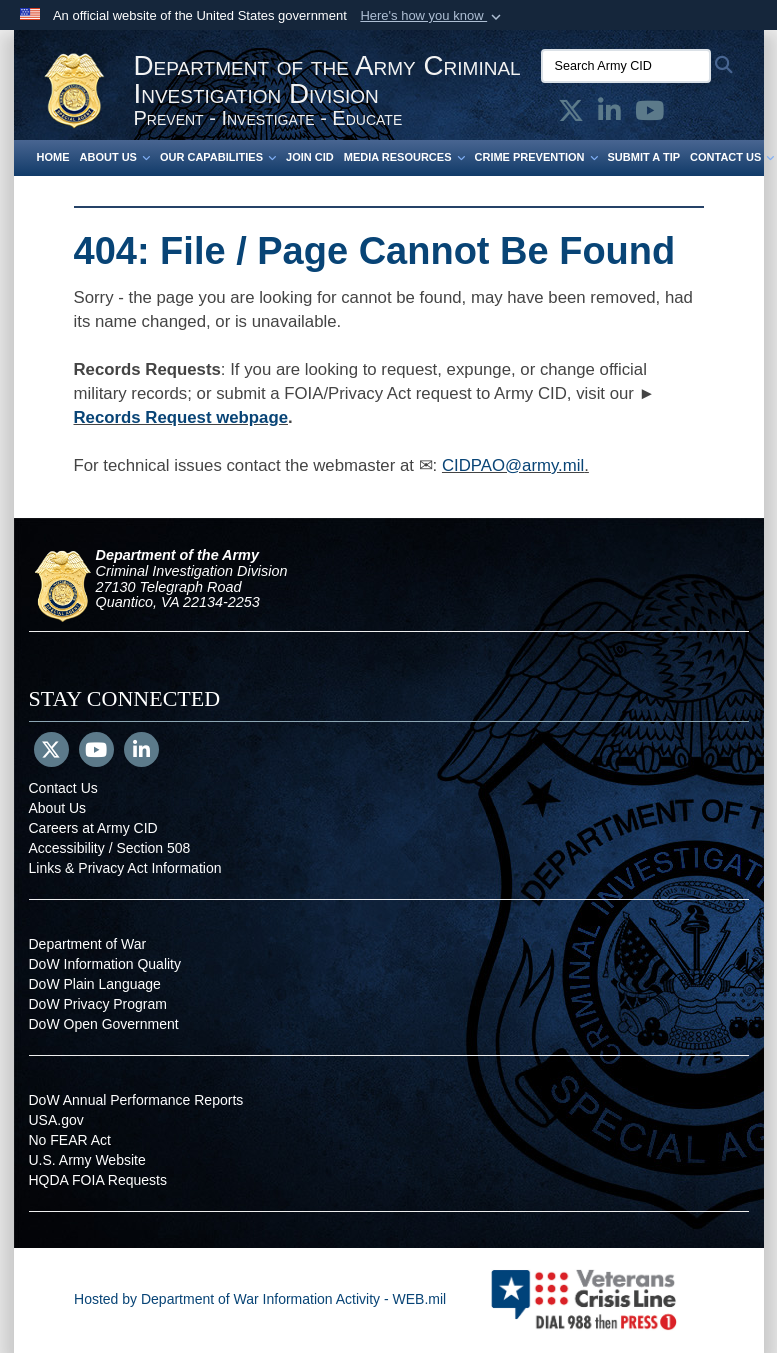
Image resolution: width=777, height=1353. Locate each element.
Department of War (88, 944)
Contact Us (63, 788)
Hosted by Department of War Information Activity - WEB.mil (260, 1299)
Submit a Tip (644, 157)
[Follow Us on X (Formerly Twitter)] (51, 752)
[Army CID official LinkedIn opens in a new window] (609, 115)
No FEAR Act (70, 1140)
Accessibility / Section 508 (110, 848)
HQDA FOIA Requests (98, 1180)
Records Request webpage (181, 417)
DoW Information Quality (105, 964)
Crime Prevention (536, 157)
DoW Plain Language (95, 984)
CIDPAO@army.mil (513, 465)
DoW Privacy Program (98, 1004)
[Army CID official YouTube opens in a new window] (649, 115)
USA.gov (56, 1120)
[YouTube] (96, 752)
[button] (432, 16)
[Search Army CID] (626, 66)
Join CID (310, 157)
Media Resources (404, 157)
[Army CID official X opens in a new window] (571, 115)
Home (53, 157)
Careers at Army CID (93, 828)
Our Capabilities (218, 157)
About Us (115, 157)
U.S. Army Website (87, 1160)
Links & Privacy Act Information (125, 868)
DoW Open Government (104, 1024)
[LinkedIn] (141, 752)
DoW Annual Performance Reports (136, 1100)
